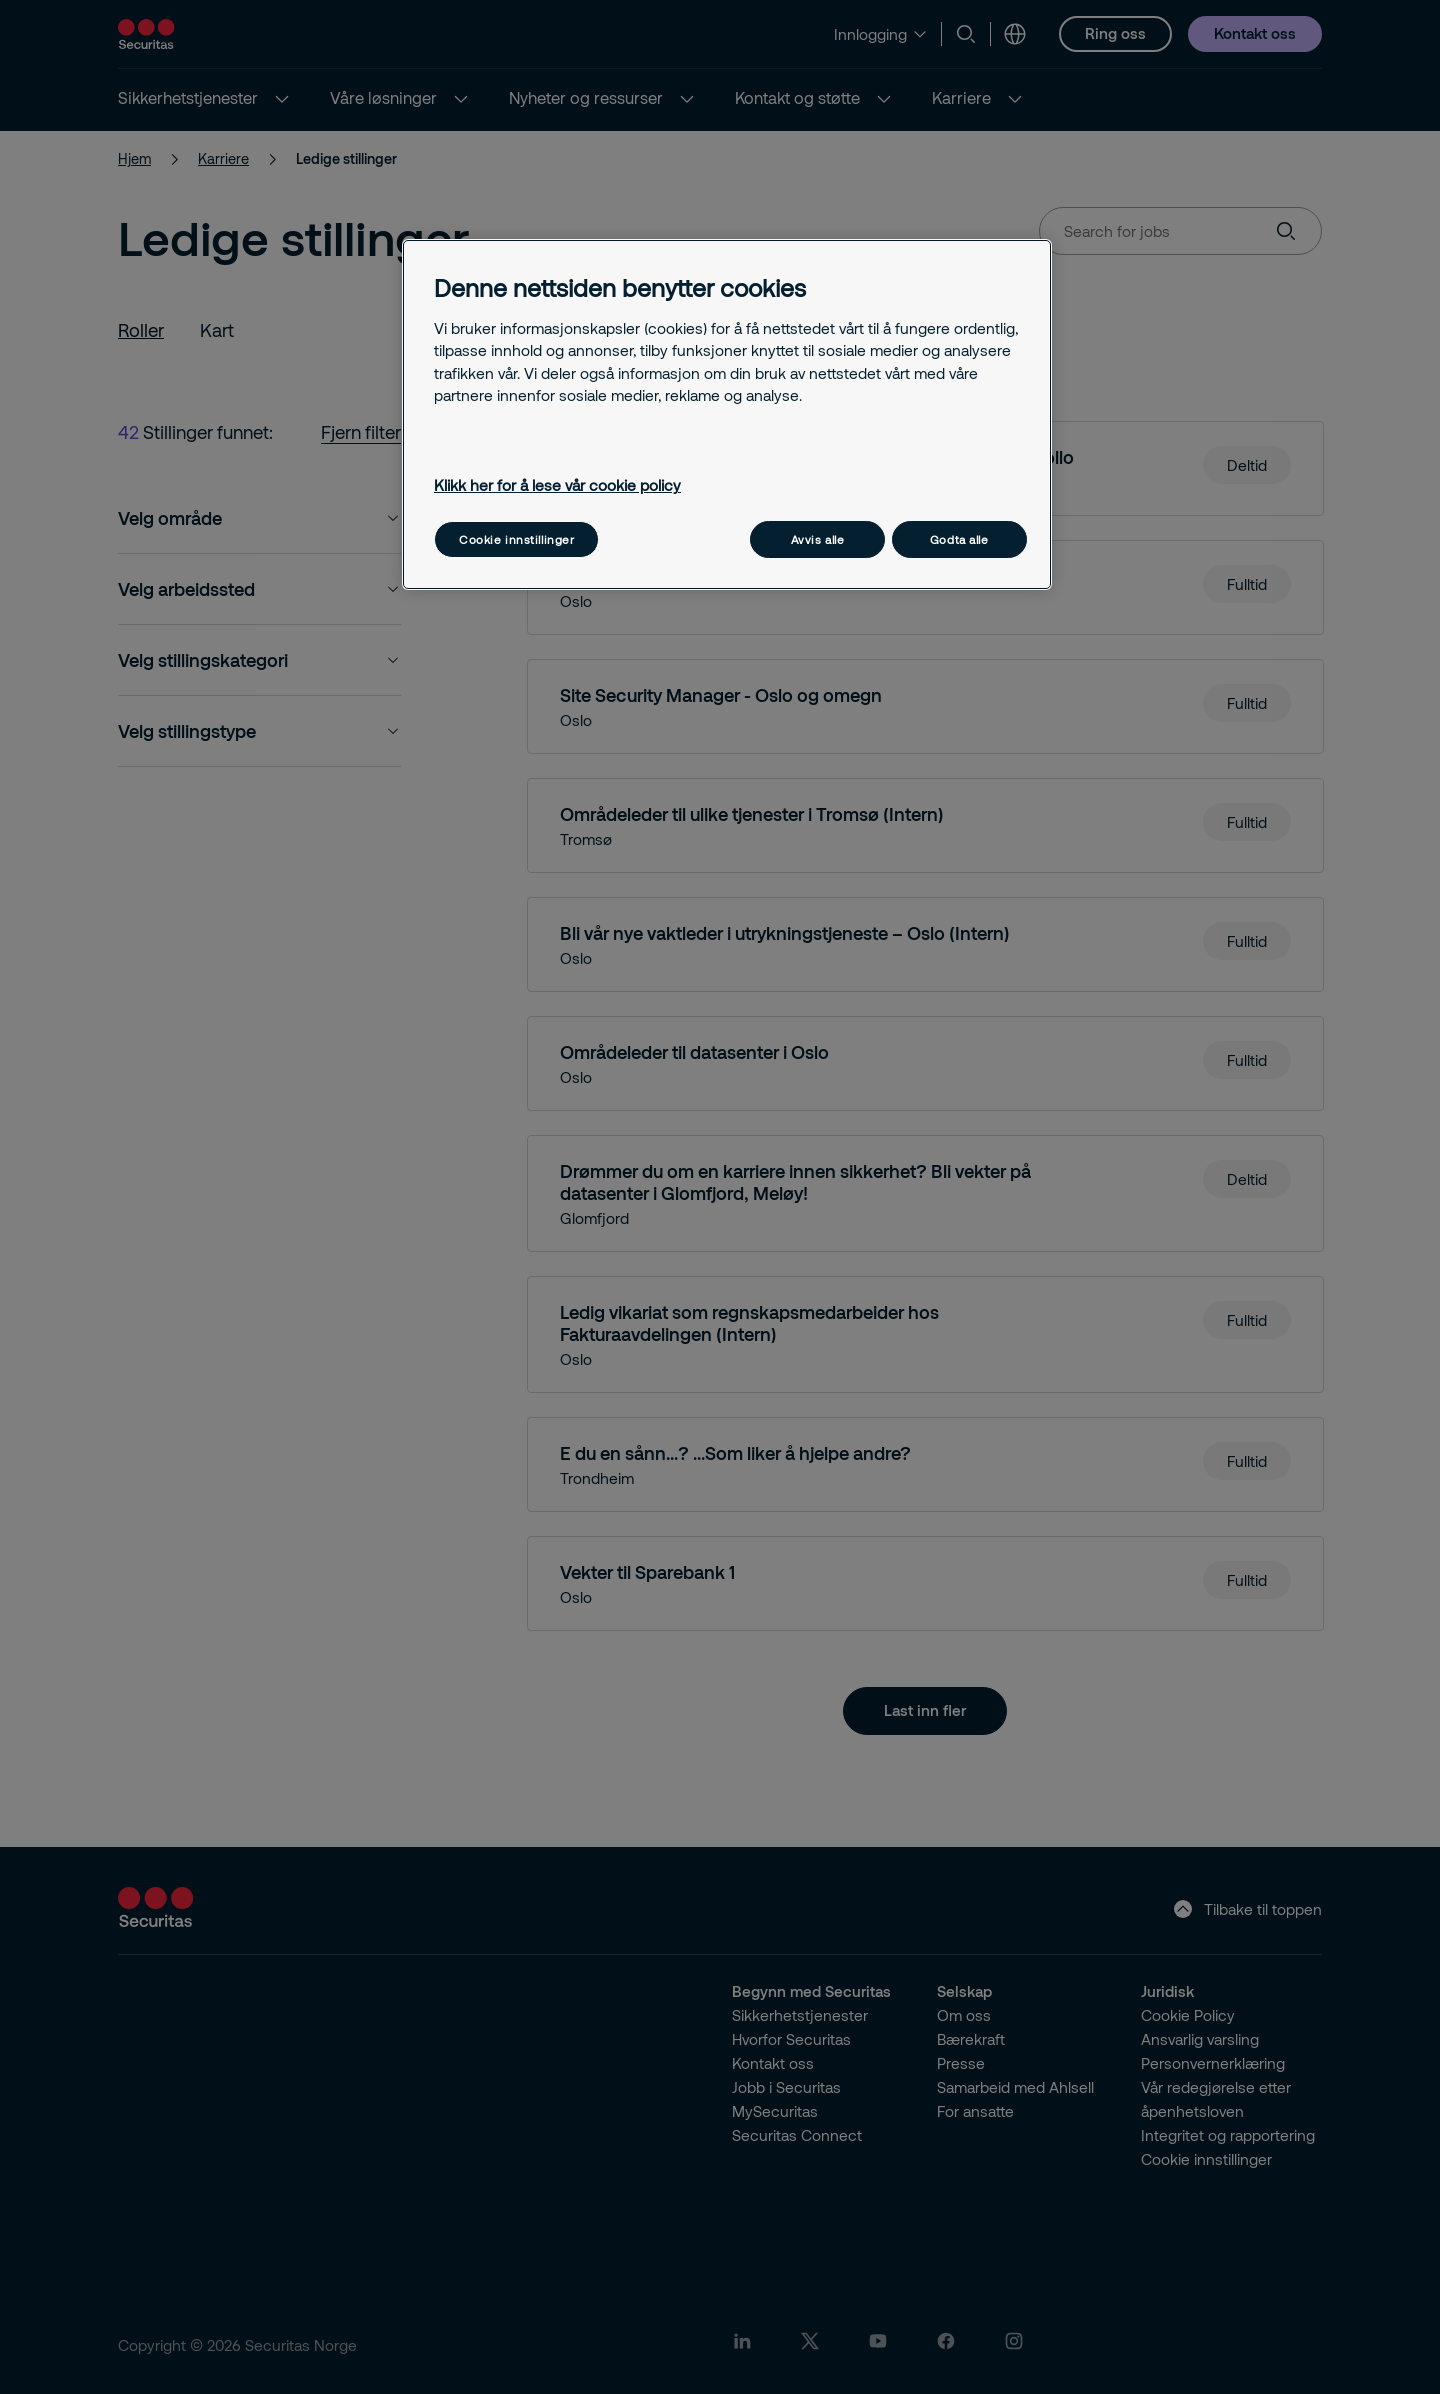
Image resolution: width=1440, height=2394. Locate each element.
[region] (727, 414)
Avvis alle (818, 539)
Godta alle (959, 539)
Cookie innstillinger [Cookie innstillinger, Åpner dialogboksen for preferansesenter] (516, 539)
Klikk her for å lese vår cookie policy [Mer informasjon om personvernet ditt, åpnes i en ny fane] (557, 485)
